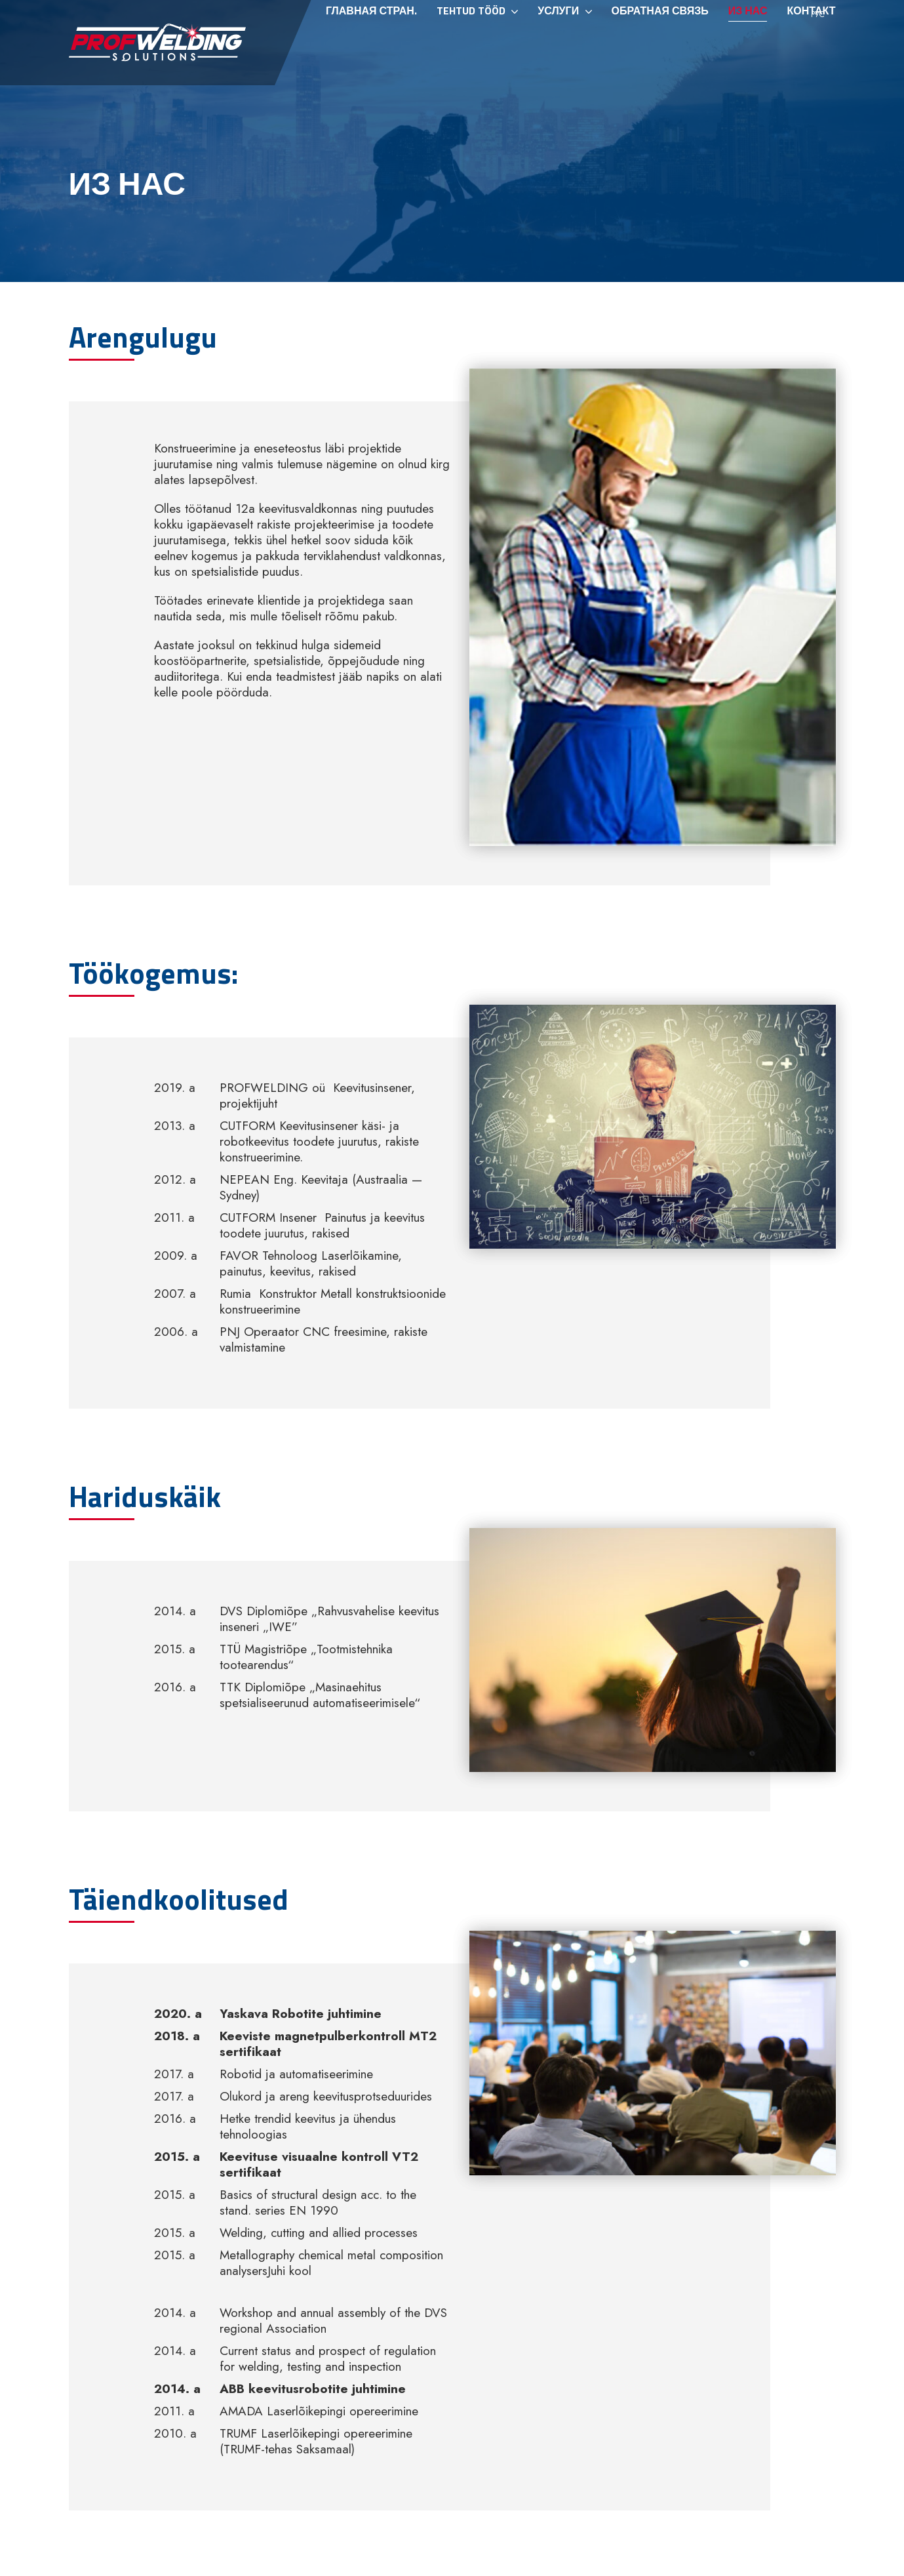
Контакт (811, 48)
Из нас (748, 48)
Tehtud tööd (471, 48)
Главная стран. (371, 48)
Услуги (558, 48)
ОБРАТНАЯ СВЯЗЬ (660, 48)
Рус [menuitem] (818, 14)
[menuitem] (816, 14)
